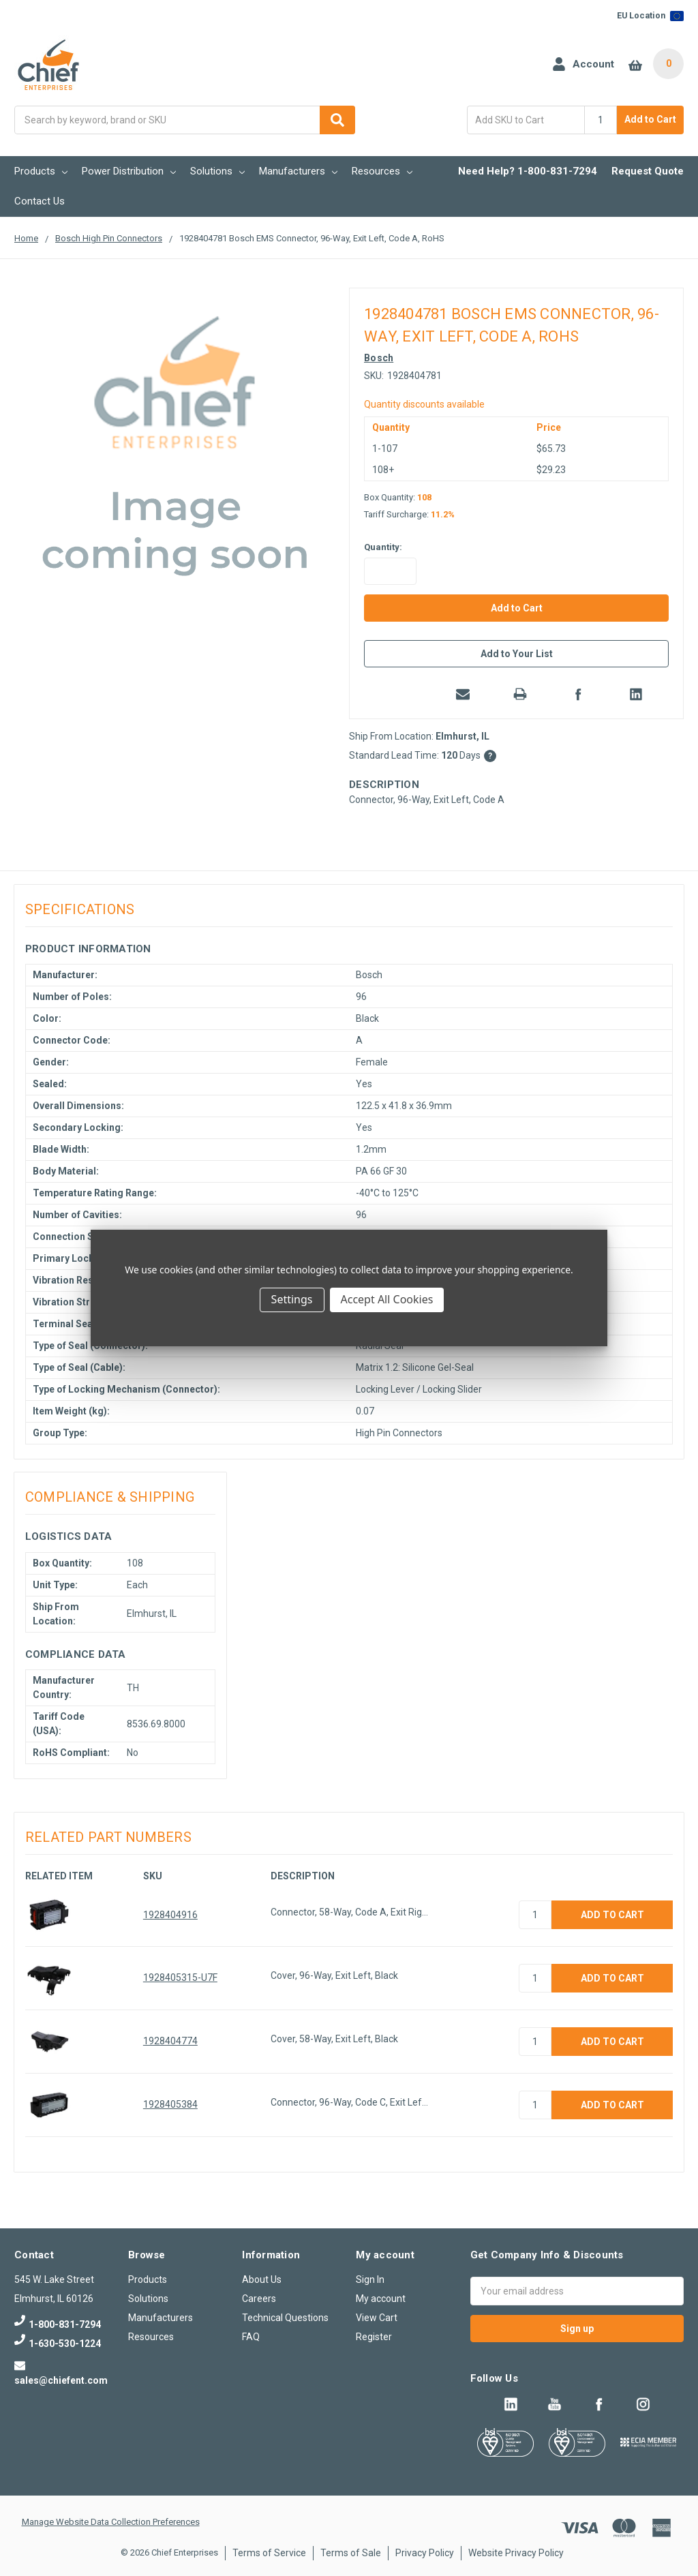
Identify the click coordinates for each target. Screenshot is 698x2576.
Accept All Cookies (387, 1299)
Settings (292, 1299)
